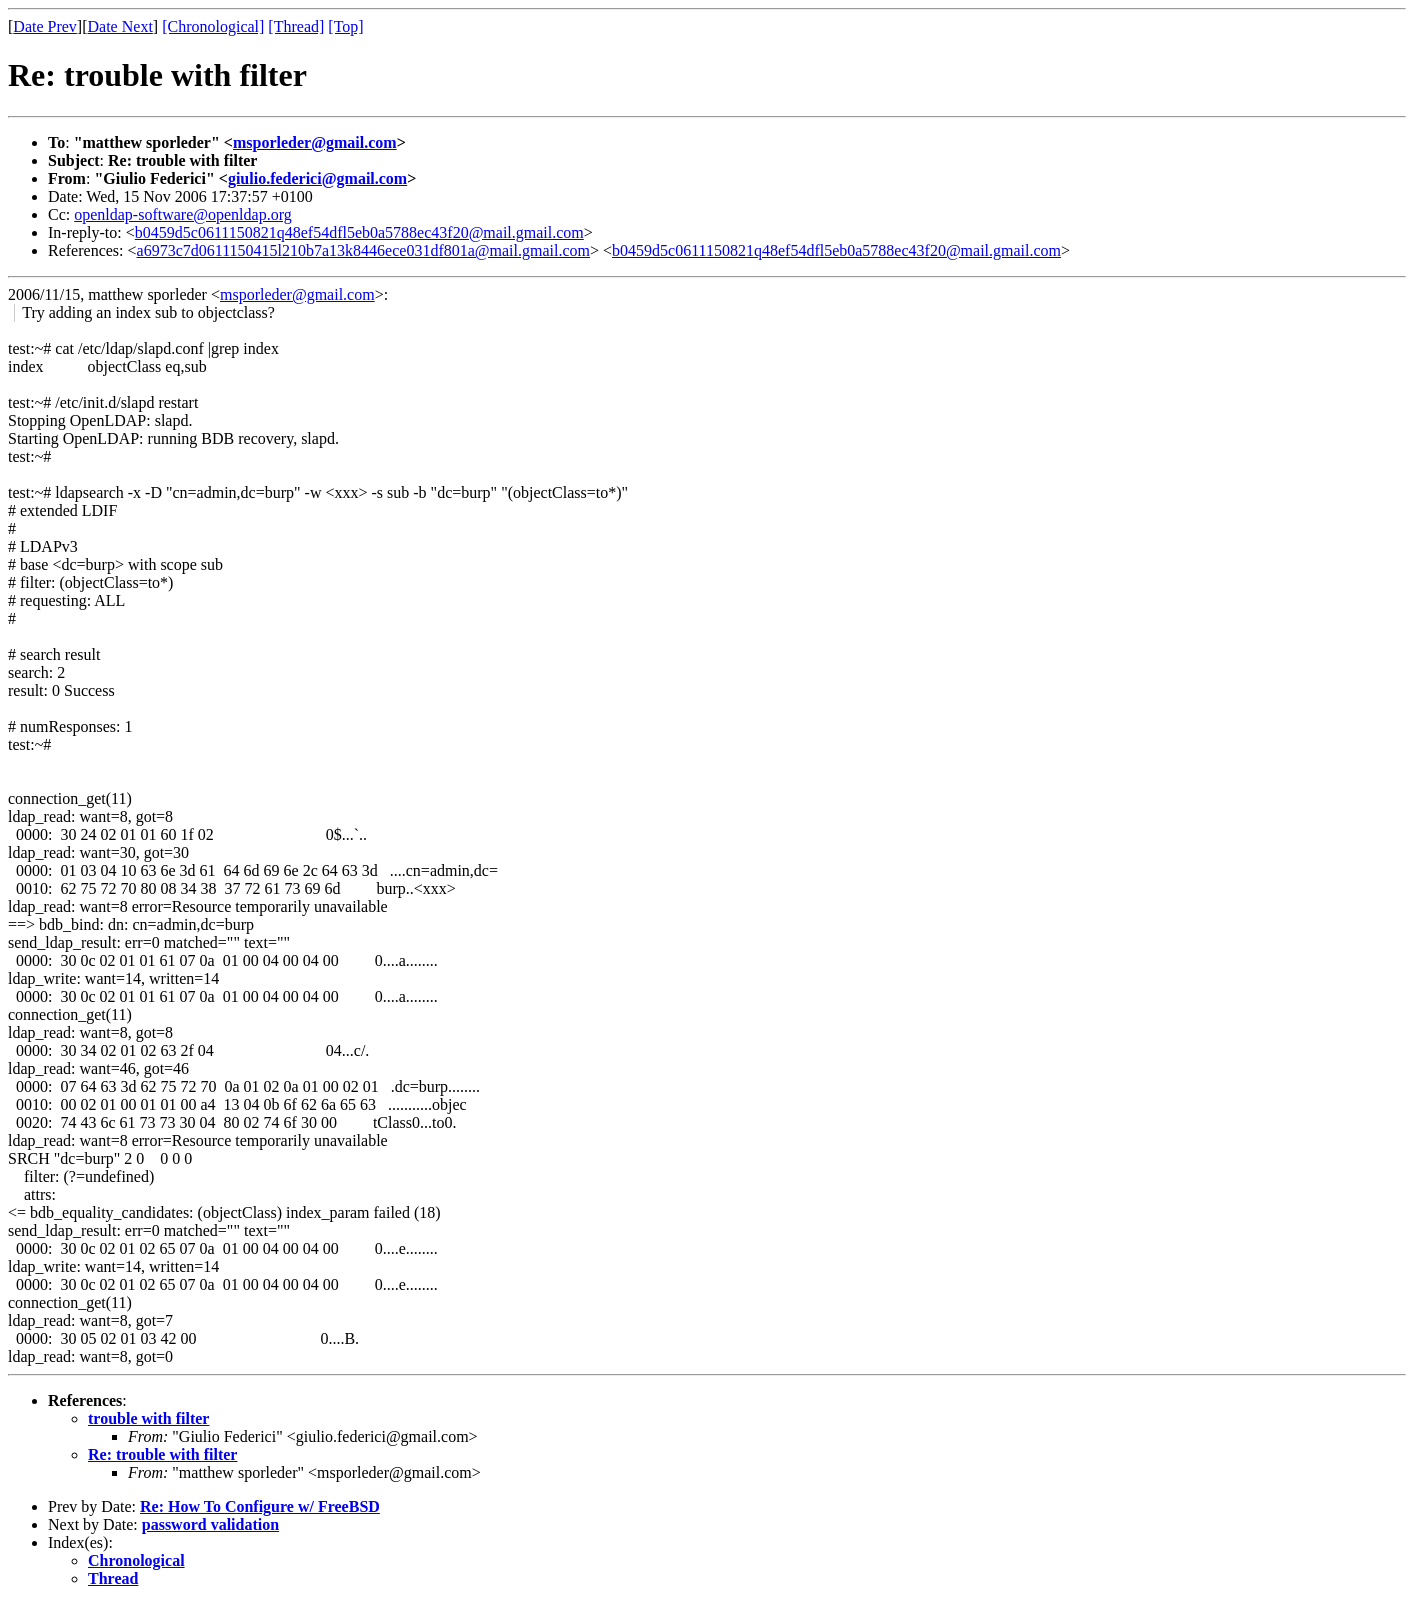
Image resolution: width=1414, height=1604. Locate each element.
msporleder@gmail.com (315, 142)
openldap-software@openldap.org (182, 214)
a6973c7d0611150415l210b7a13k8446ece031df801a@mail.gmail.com (363, 250)
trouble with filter (148, 1418)
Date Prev (45, 26)
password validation (210, 1524)
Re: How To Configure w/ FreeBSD (260, 1506)
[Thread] (296, 26)
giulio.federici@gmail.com (317, 178)
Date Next (120, 26)
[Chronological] (213, 26)
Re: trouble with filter (162, 1454)
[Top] (345, 26)
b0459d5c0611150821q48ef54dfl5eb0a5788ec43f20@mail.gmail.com (359, 232)
